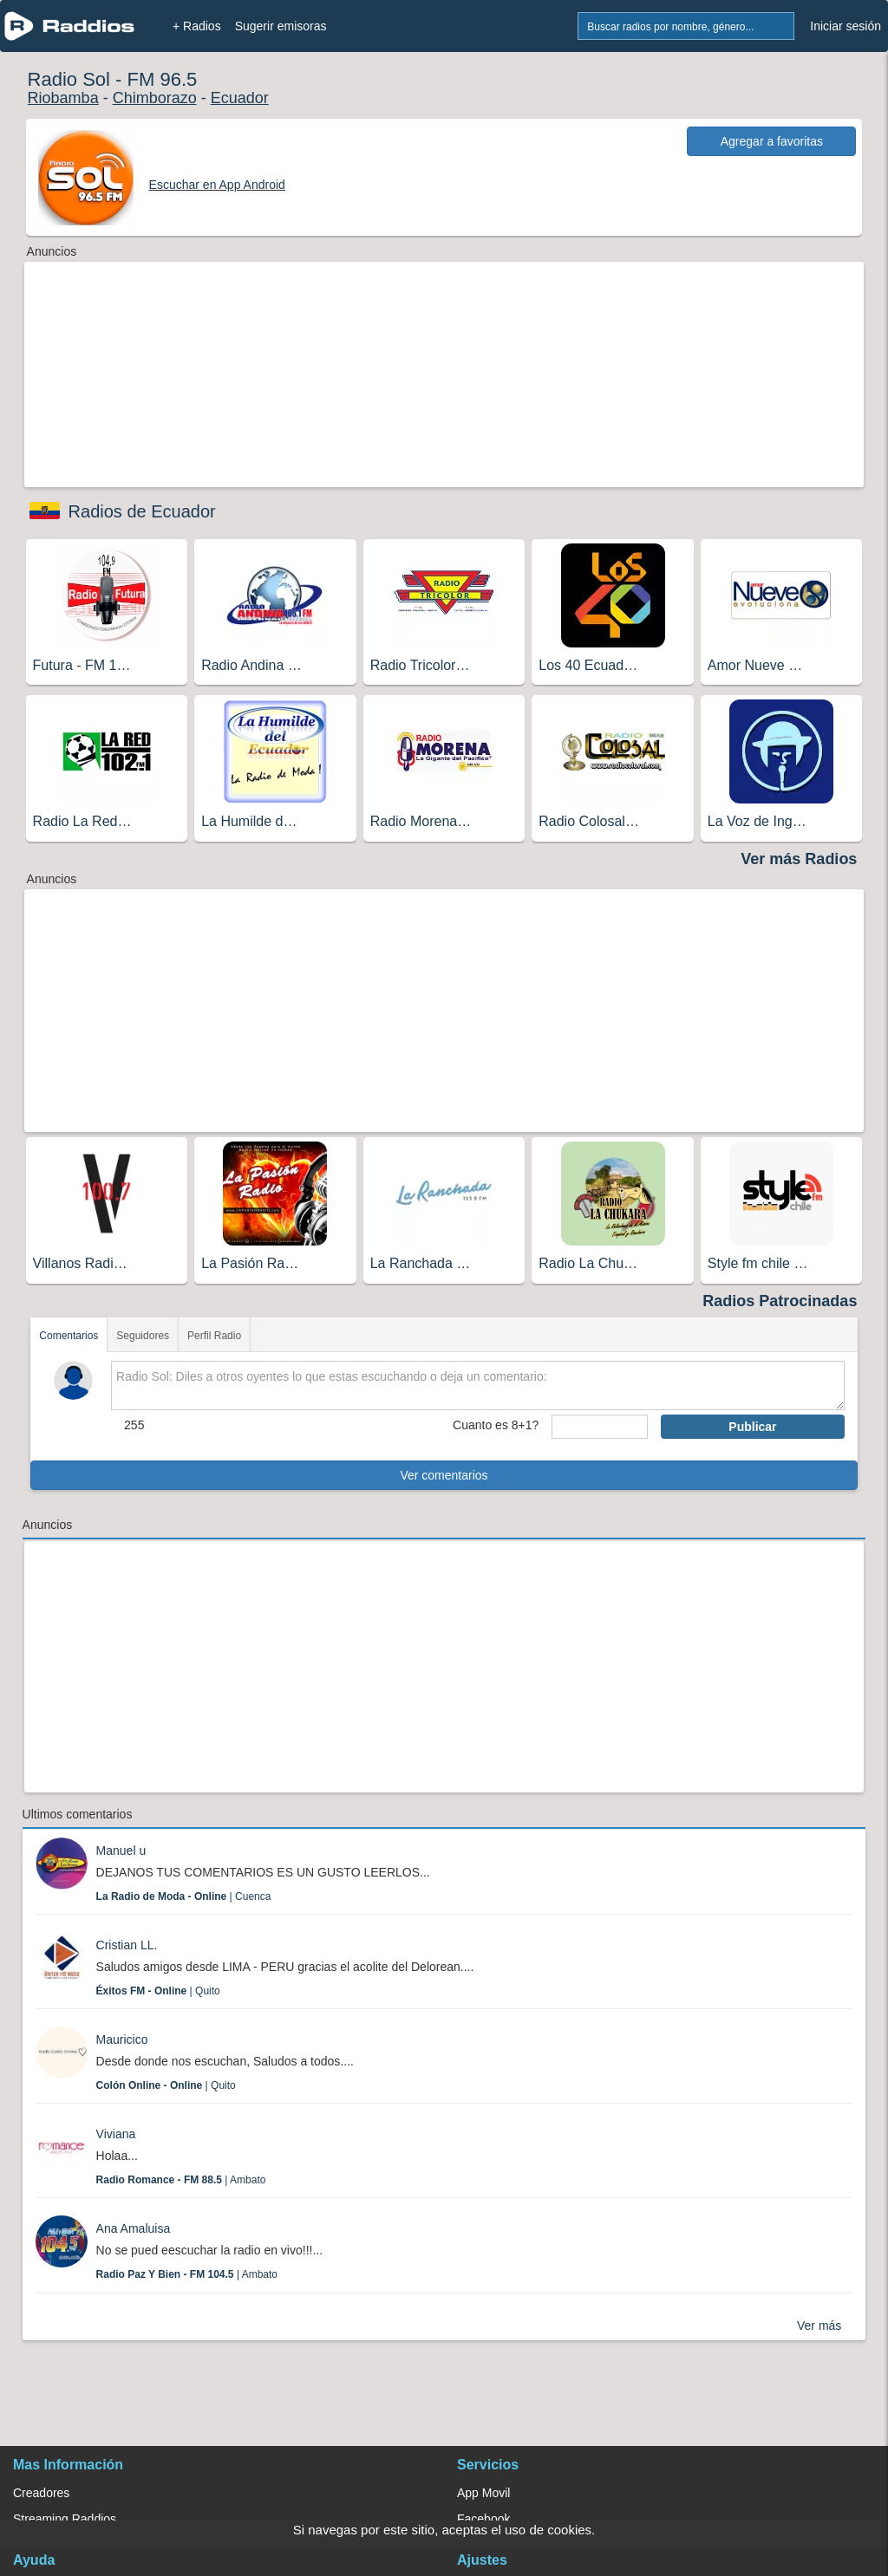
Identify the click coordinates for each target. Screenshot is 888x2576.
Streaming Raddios (64, 2519)
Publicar (752, 1427)
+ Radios (197, 26)
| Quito (158, 1991)
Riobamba (63, 98)
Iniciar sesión (845, 26)
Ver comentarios (443, 1475)
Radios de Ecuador (142, 511)
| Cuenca (183, 1896)
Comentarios (68, 1336)
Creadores (41, 2493)
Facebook (483, 2519)
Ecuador (240, 98)
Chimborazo (155, 98)
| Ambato (181, 2180)
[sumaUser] (600, 1427)
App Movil (483, 2493)
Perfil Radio (214, 1336)
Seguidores (142, 1336)
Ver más (819, 2325)
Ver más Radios (799, 859)
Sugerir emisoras (281, 26)
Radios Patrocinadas (779, 1301)
